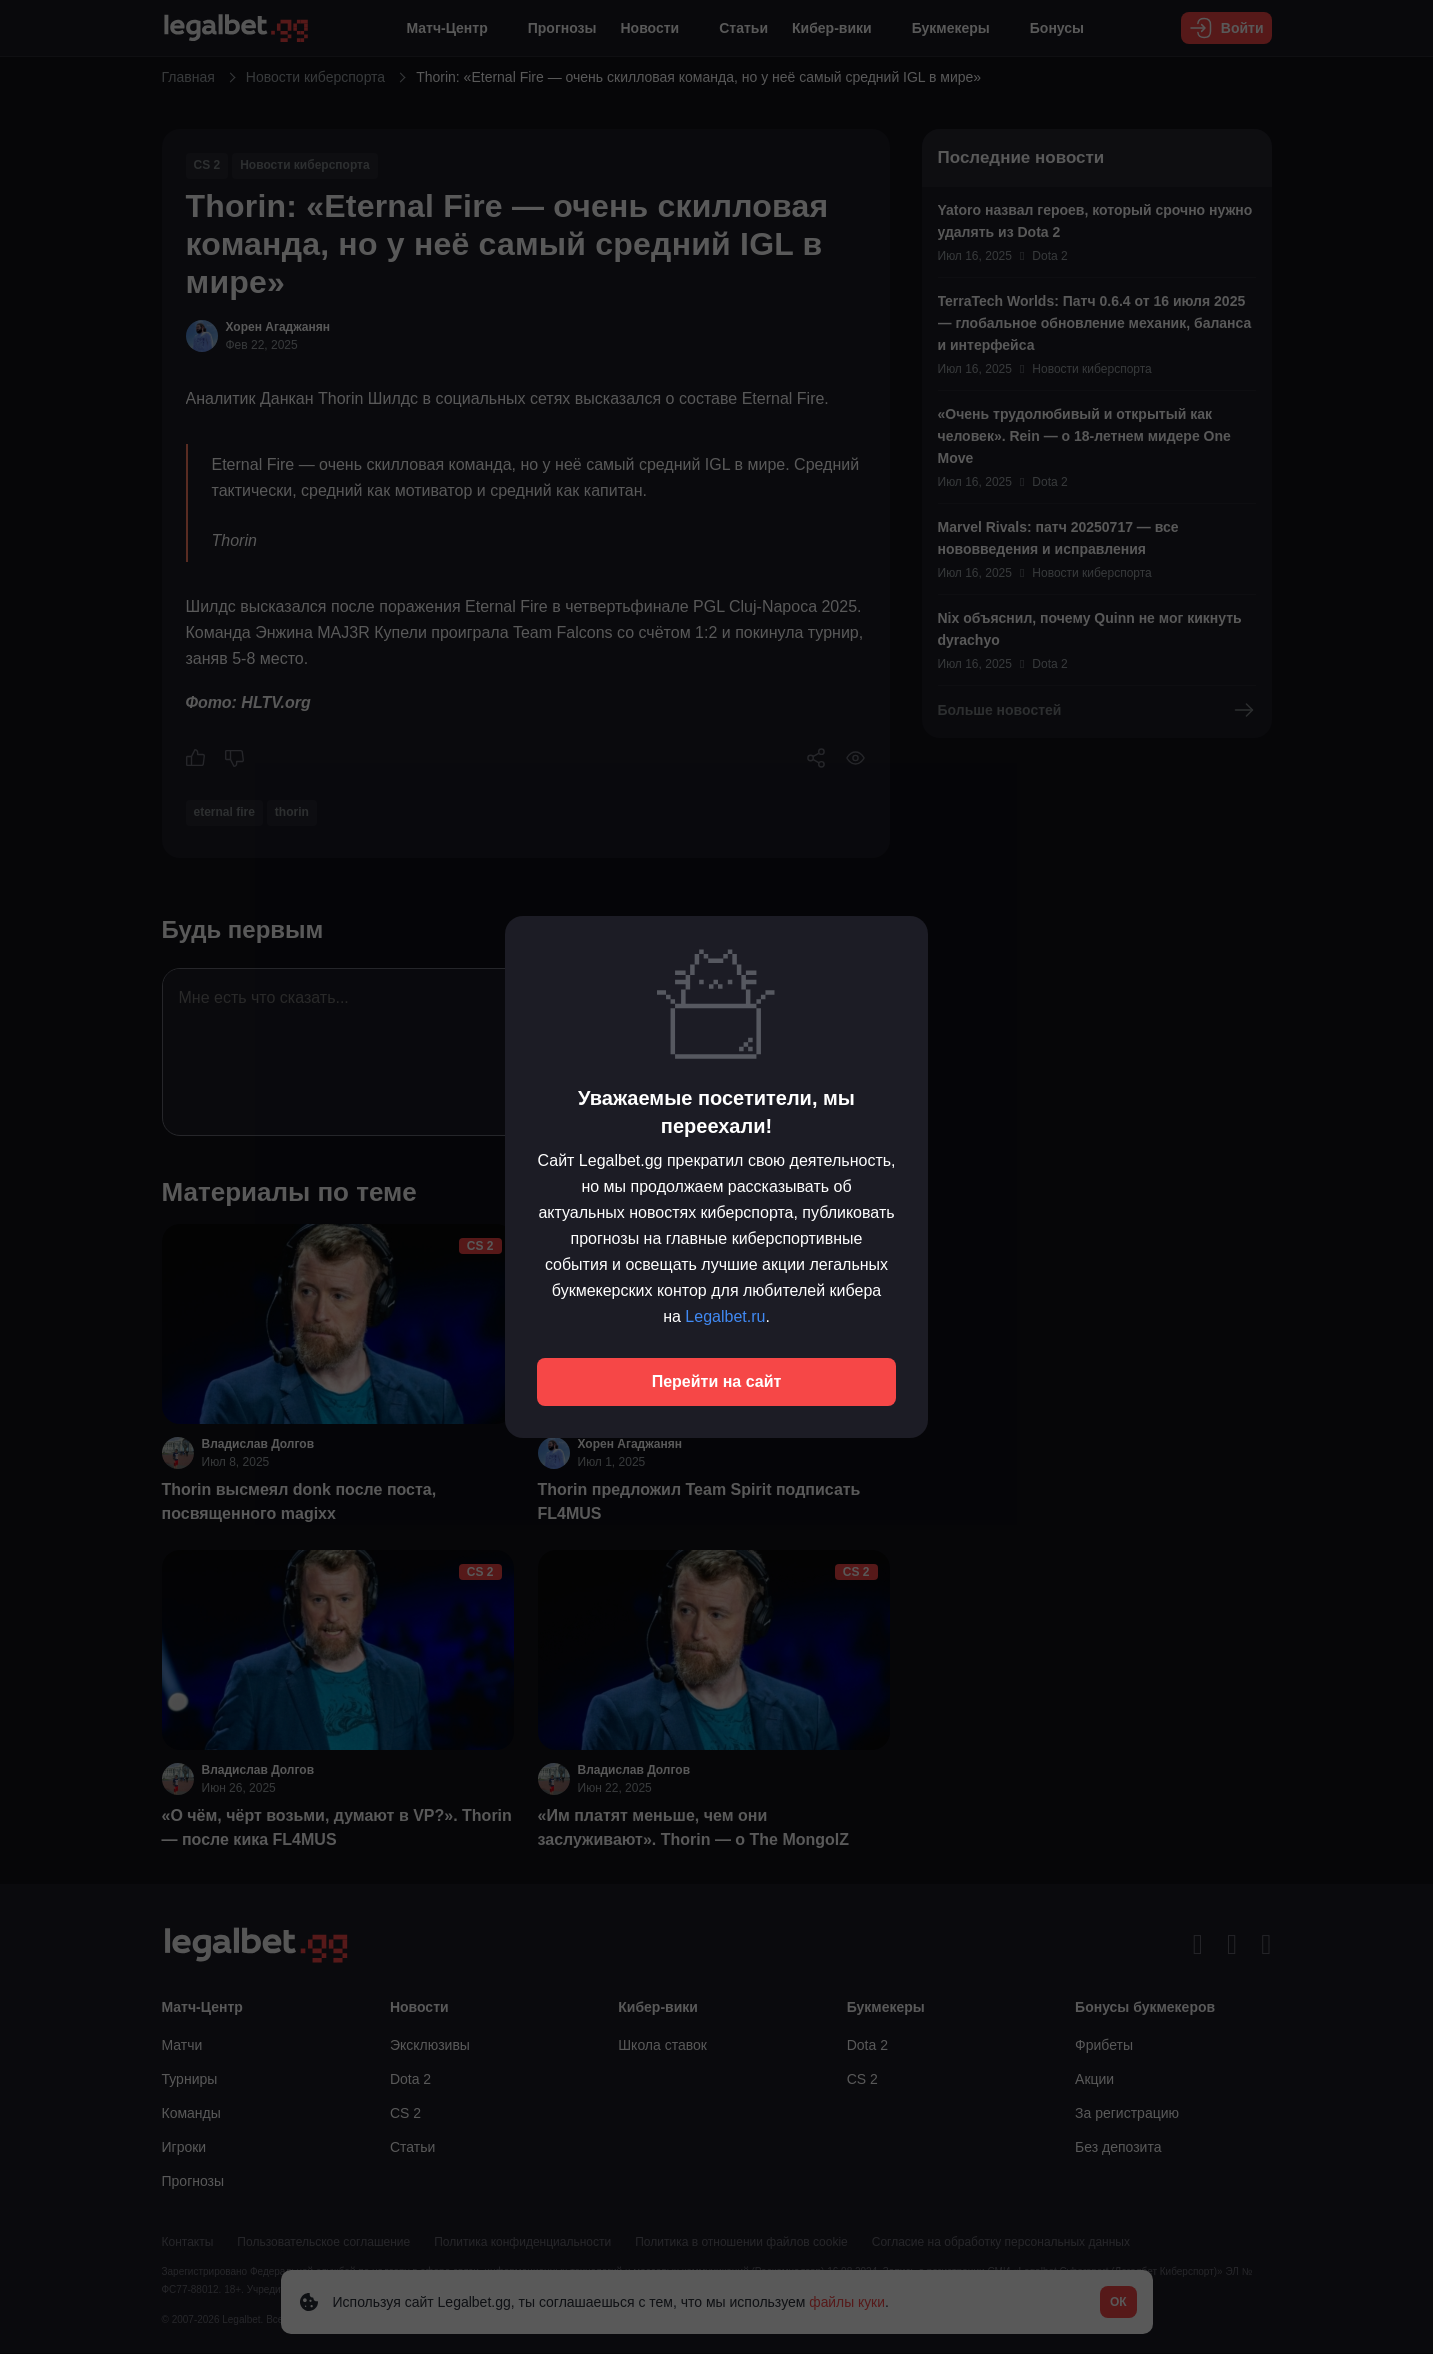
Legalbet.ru (725, 1316)
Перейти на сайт (717, 1381)
